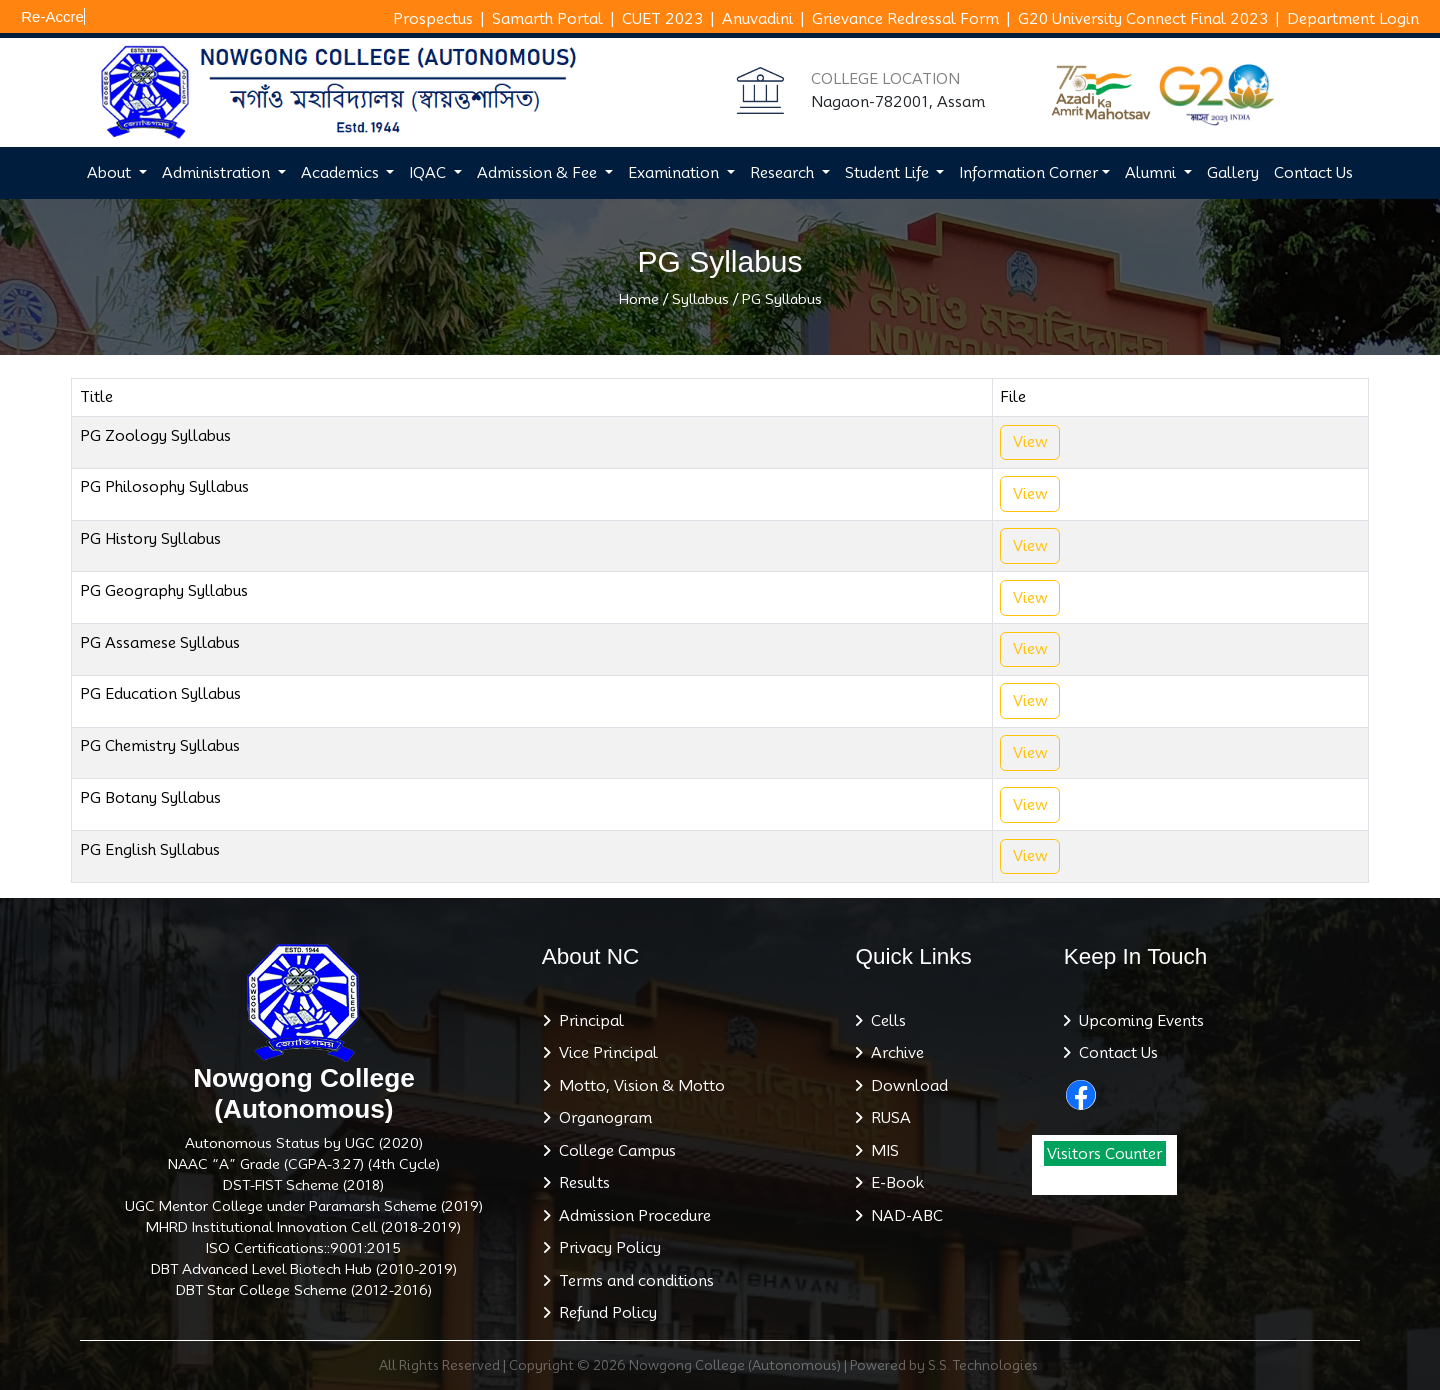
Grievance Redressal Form (905, 19)
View (1030, 442)
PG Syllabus (782, 299)
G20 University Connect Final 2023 (1143, 19)
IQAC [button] (429, 173)
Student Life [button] (889, 173)
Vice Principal (604, 1053)
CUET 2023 (662, 19)
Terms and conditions (632, 1281)
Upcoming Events (1137, 1021)
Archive (893, 1053)
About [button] (111, 173)
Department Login (1353, 19)
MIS (881, 1151)
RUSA (887, 1118)
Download (905, 1086)
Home (639, 299)
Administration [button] (218, 173)
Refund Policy (604, 1313)
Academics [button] (342, 173)
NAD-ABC (903, 1216)
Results (580, 1183)
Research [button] (784, 173)
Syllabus (700, 299)
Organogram (601, 1118)
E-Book (893, 1183)
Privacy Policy (606, 1248)
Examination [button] (675, 173)
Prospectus (433, 19)
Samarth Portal (547, 19)
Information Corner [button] (1028, 173)
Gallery (1233, 173)
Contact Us (1313, 173)
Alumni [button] (1152, 173)
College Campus (613, 1151)
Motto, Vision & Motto (638, 1086)
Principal (587, 1021)
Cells (884, 1021)
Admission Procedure (631, 1216)
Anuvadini (757, 19)
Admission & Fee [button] (539, 173)
